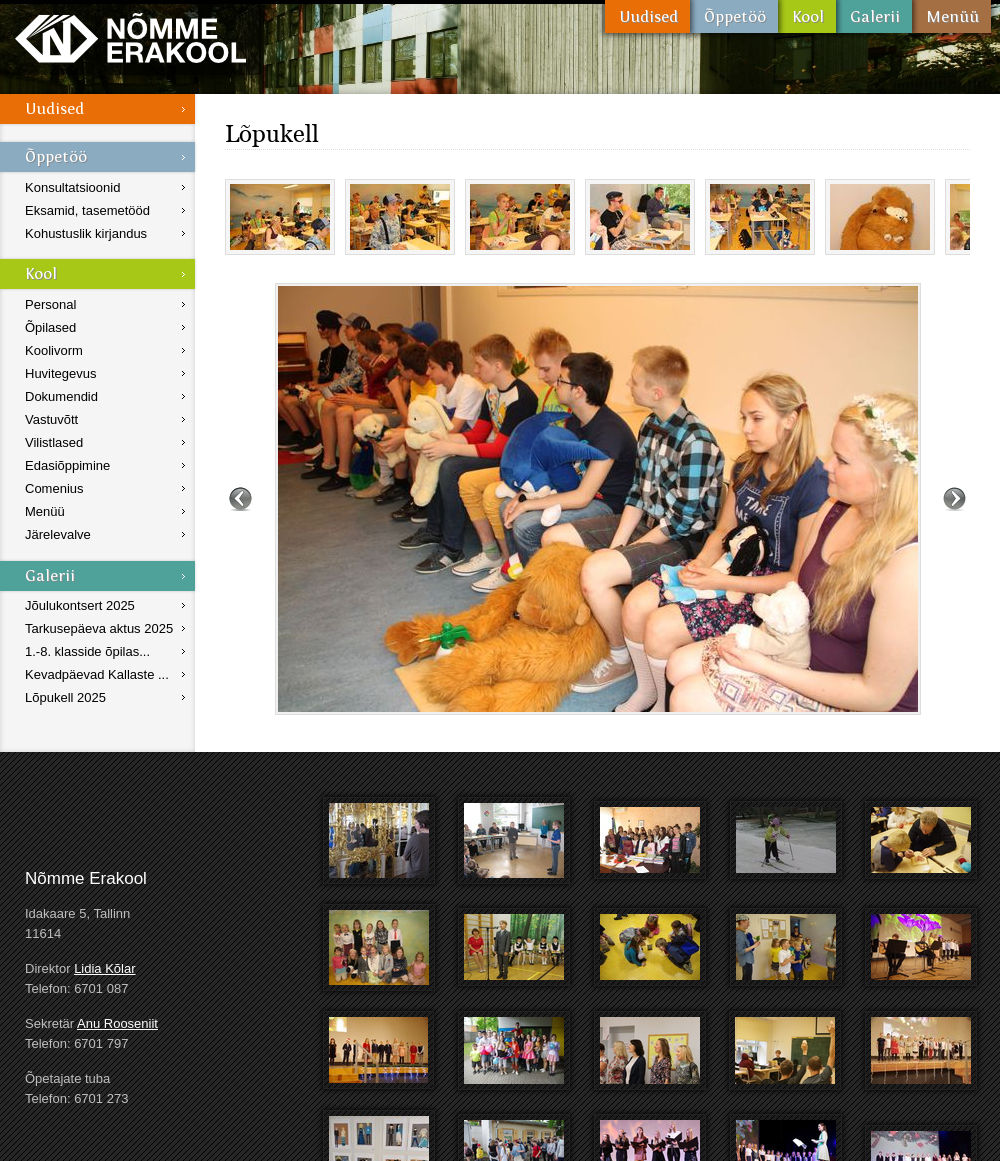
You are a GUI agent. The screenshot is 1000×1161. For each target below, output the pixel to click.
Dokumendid (61, 396)
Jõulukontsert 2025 (80, 605)
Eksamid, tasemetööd (87, 210)
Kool (807, 16)
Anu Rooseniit (117, 1023)
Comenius (54, 488)
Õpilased (50, 327)
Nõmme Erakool (130, 37)
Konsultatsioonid (72, 187)
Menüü (951, 16)
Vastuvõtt (51, 419)
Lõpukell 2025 (65, 697)
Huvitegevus (61, 373)
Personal (50, 304)
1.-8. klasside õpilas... (87, 651)
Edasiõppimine (67, 465)
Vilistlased (54, 442)
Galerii (874, 16)
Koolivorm (54, 350)
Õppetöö (734, 16)
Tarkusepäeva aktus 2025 (99, 628)
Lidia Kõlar (104, 968)
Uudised (647, 16)
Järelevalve (58, 534)
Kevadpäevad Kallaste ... (97, 674)
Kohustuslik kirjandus (86, 233)
